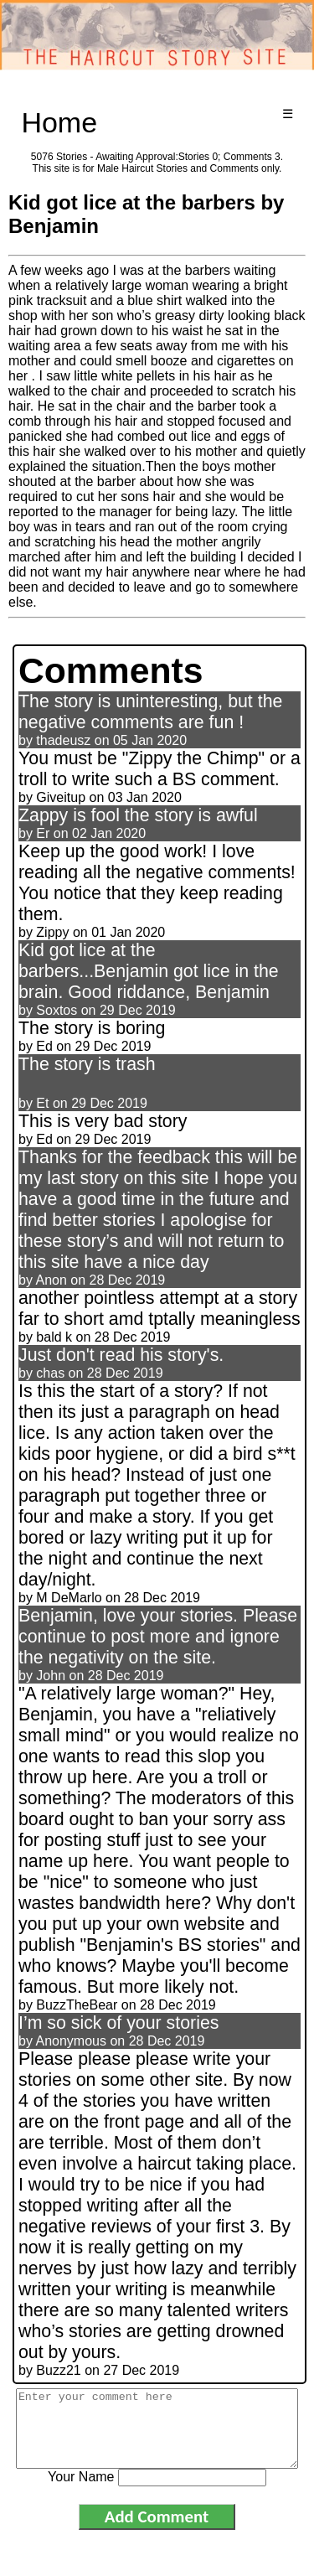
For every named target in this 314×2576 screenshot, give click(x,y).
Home (59, 122)
